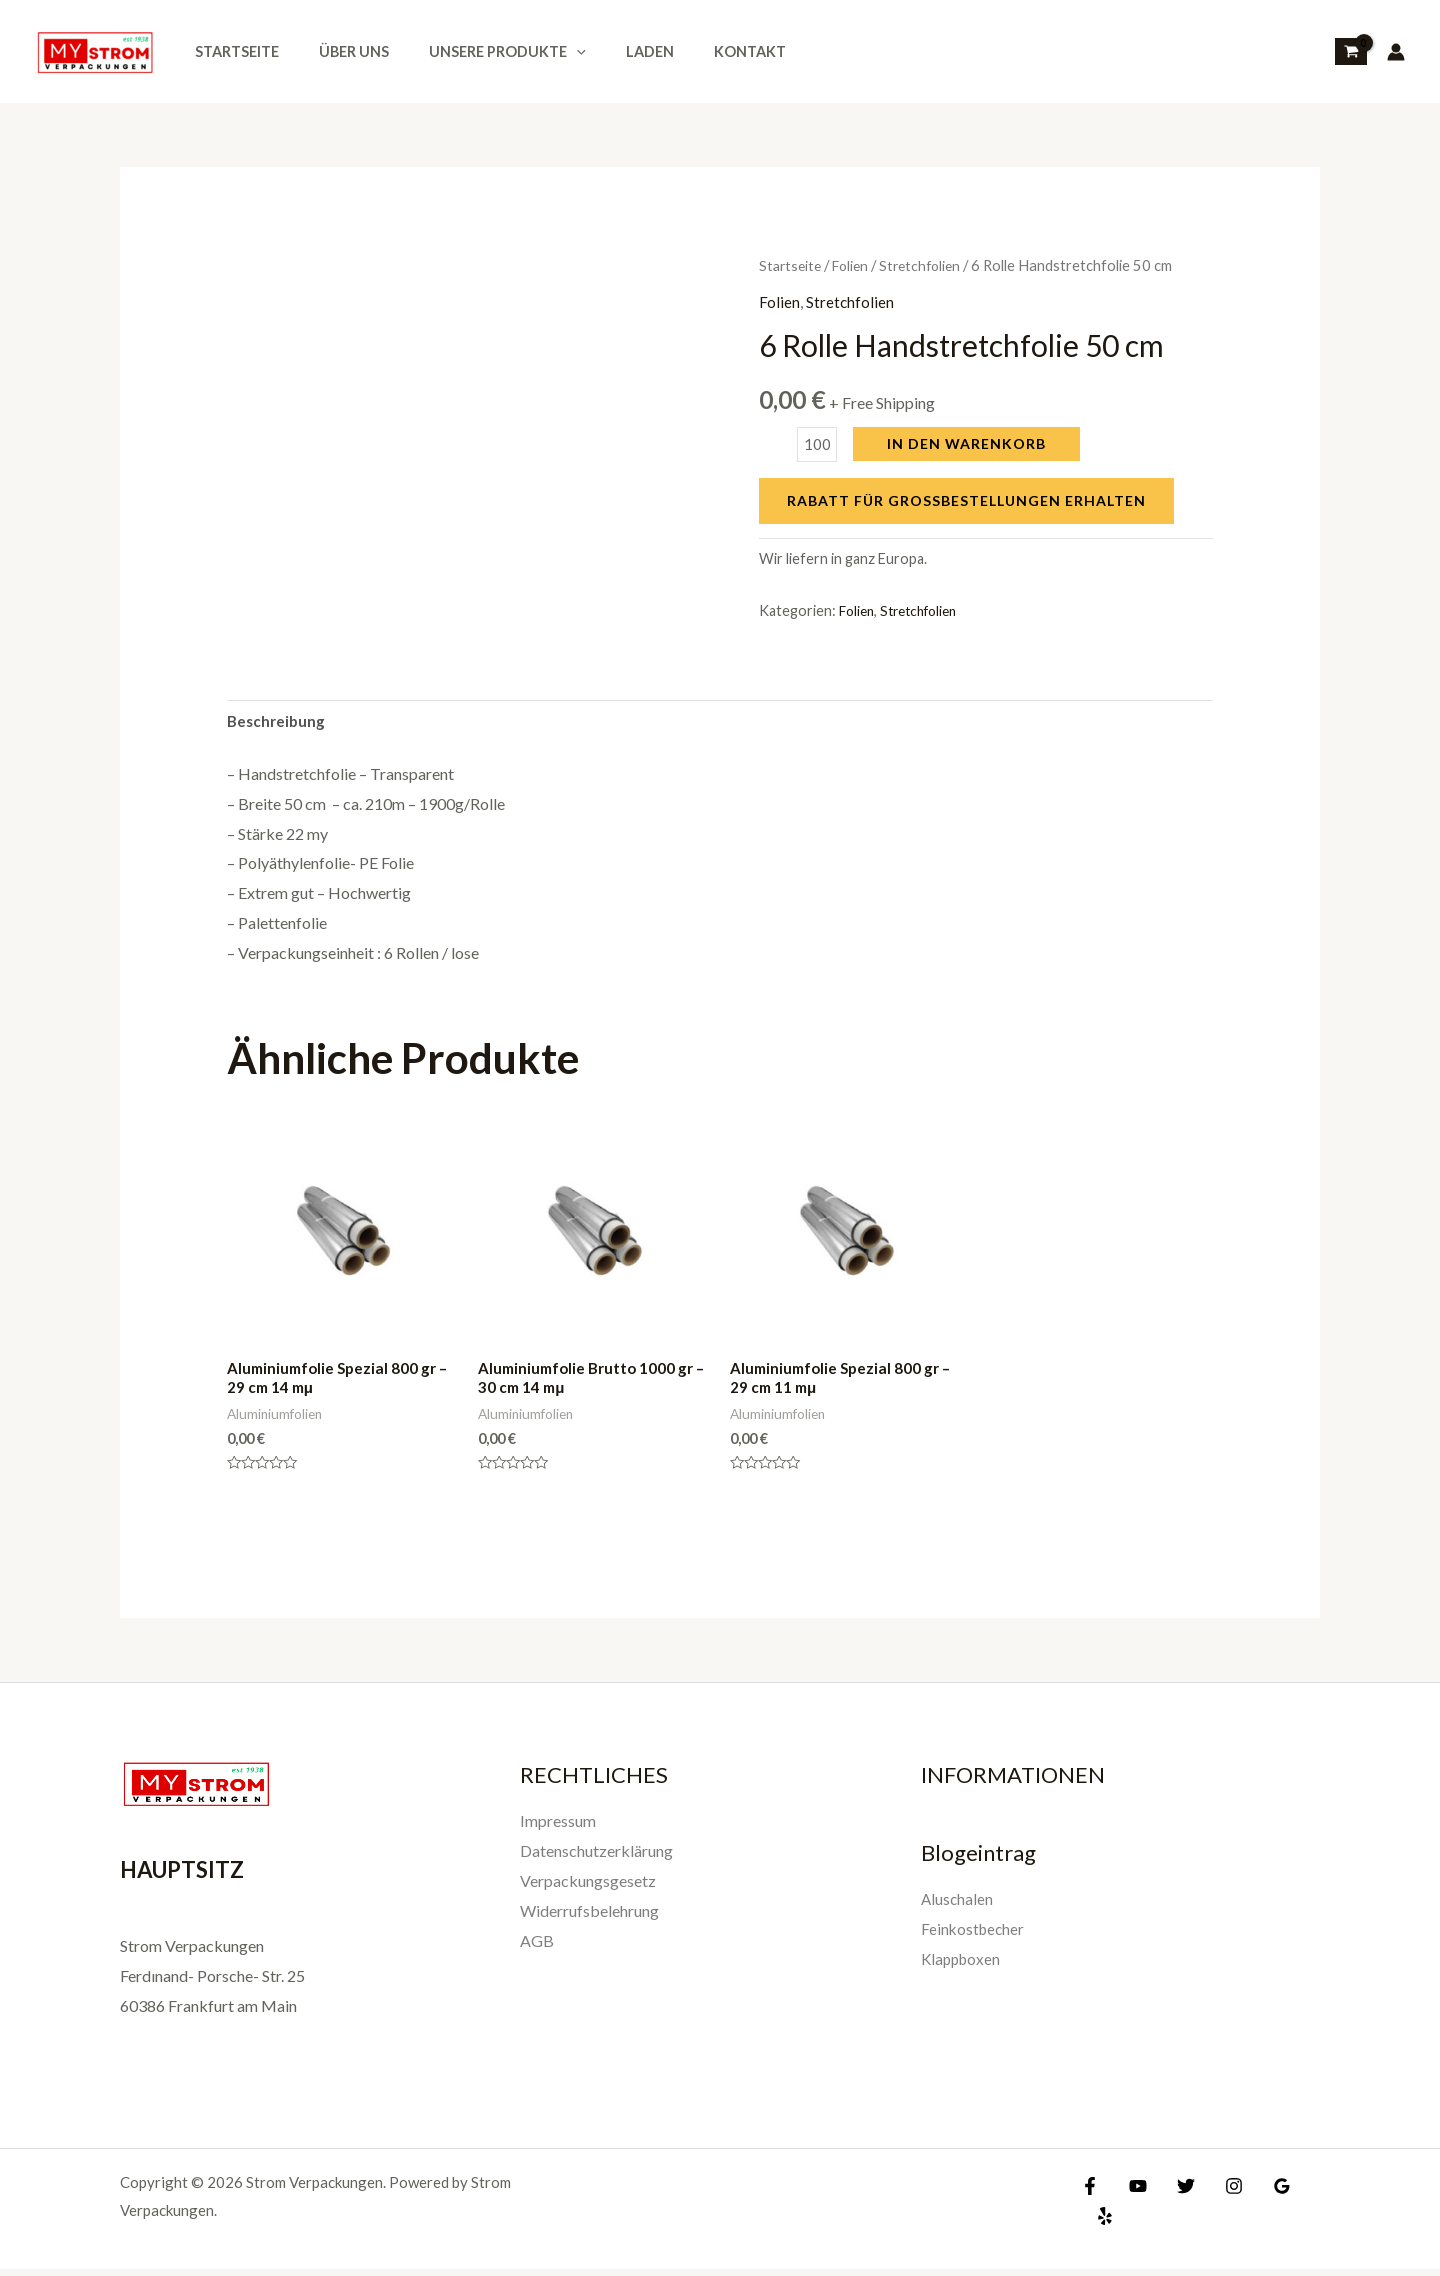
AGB (537, 1945)
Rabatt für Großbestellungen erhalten (966, 500)
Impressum (558, 1827)
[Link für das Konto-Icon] (1396, 52)
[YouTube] (1133, 2193)
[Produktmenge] (818, 444)
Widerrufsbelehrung (589, 1916)
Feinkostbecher (974, 1934)
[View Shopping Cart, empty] (1351, 52)
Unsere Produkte (479, 51)
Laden (610, 51)
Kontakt (699, 51)
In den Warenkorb (969, 443)
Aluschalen (958, 1904)
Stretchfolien (929, 265)
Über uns (337, 51)
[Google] (1262, 2193)
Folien (855, 265)
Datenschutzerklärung (596, 1856)
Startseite (231, 51)
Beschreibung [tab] (278, 722)
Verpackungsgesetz (588, 1886)
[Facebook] (1090, 2193)
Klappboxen (963, 1964)
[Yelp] (1305, 2193)
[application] (548, 51)
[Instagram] (1219, 2193)
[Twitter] (1176, 2193)
